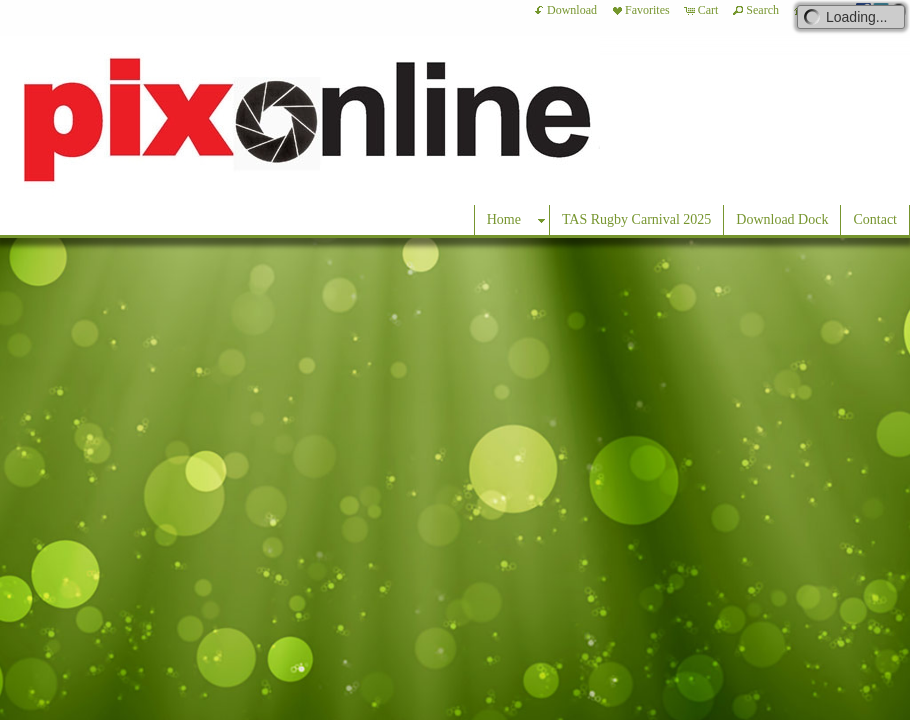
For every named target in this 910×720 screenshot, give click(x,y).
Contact (875, 219)
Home (504, 219)
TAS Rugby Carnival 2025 (636, 219)
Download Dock (782, 219)
